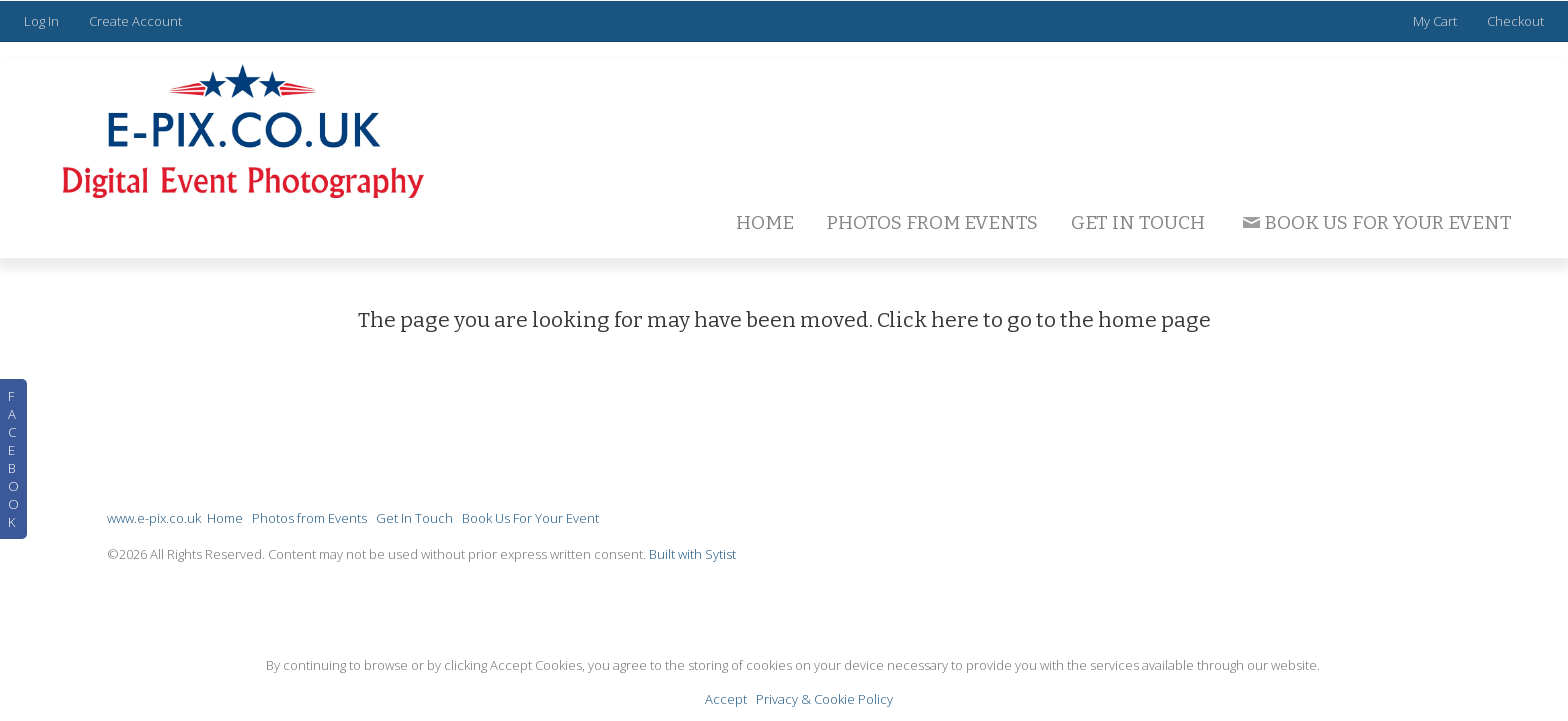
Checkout (1515, 21)
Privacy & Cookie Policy (824, 699)
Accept (726, 699)
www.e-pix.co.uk (154, 518)
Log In (41, 21)
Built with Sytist (692, 554)
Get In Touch (1138, 222)
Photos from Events (932, 222)
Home (765, 222)
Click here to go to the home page (1044, 320)
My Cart (1436, 21)
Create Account (135, 21)
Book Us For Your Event (1375, 222)
